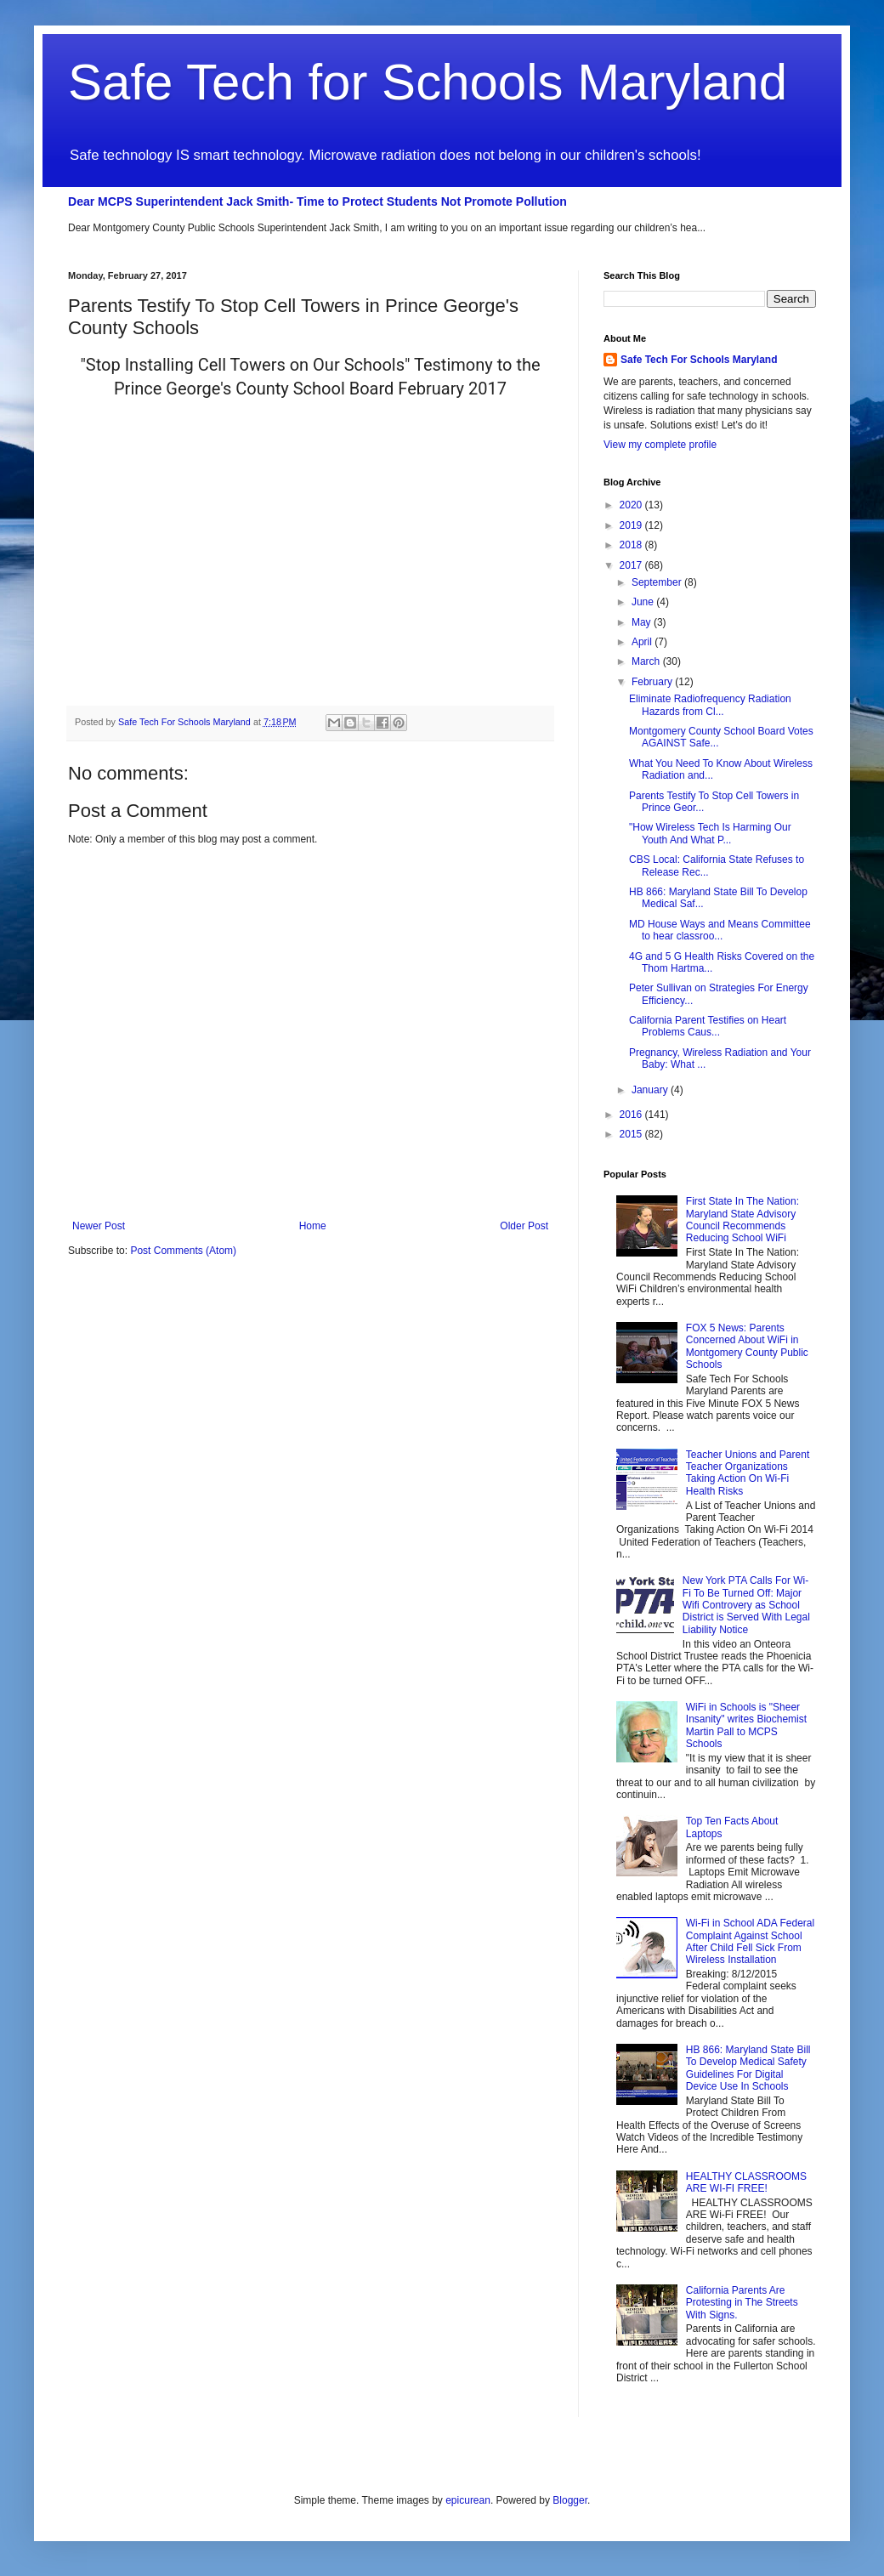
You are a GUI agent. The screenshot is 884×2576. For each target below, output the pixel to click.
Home (312, 1226)
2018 (632, 545)
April (643, 642)
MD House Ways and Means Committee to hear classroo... (720, 930)
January (651, 1090)
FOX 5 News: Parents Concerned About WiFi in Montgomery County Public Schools (747, 1346)
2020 (632, 505)
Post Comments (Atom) (183, 1251)
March (647, 661)
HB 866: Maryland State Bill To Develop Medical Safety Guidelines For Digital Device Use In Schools (748, 2068)
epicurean (467, 2500)
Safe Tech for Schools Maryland (427, 82)
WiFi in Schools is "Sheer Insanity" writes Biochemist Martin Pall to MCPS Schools (746, 1725)
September (658, 582)
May (643, 622)
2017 (632, 565)
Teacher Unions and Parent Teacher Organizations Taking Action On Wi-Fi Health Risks (747, 1473)
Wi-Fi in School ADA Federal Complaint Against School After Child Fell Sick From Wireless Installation (750, 1941)
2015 (632, 1134)
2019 (632, 525)
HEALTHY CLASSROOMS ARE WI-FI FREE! (746, 2182)
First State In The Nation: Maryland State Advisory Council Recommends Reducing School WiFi (742, 1219)
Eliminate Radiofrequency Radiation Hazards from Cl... (710, 705)
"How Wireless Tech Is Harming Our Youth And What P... (710, 833)
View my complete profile (660, 445)
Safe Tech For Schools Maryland (699, 360)
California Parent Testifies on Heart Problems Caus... (707, 1026)
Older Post (524, 1226)
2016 (632, 1115)
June (644, 602)
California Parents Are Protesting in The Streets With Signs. (742, 2302)
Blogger (569, 2500)
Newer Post (98, 1226)
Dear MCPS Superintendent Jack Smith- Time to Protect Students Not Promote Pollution (317, 201)
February (653, 682)
